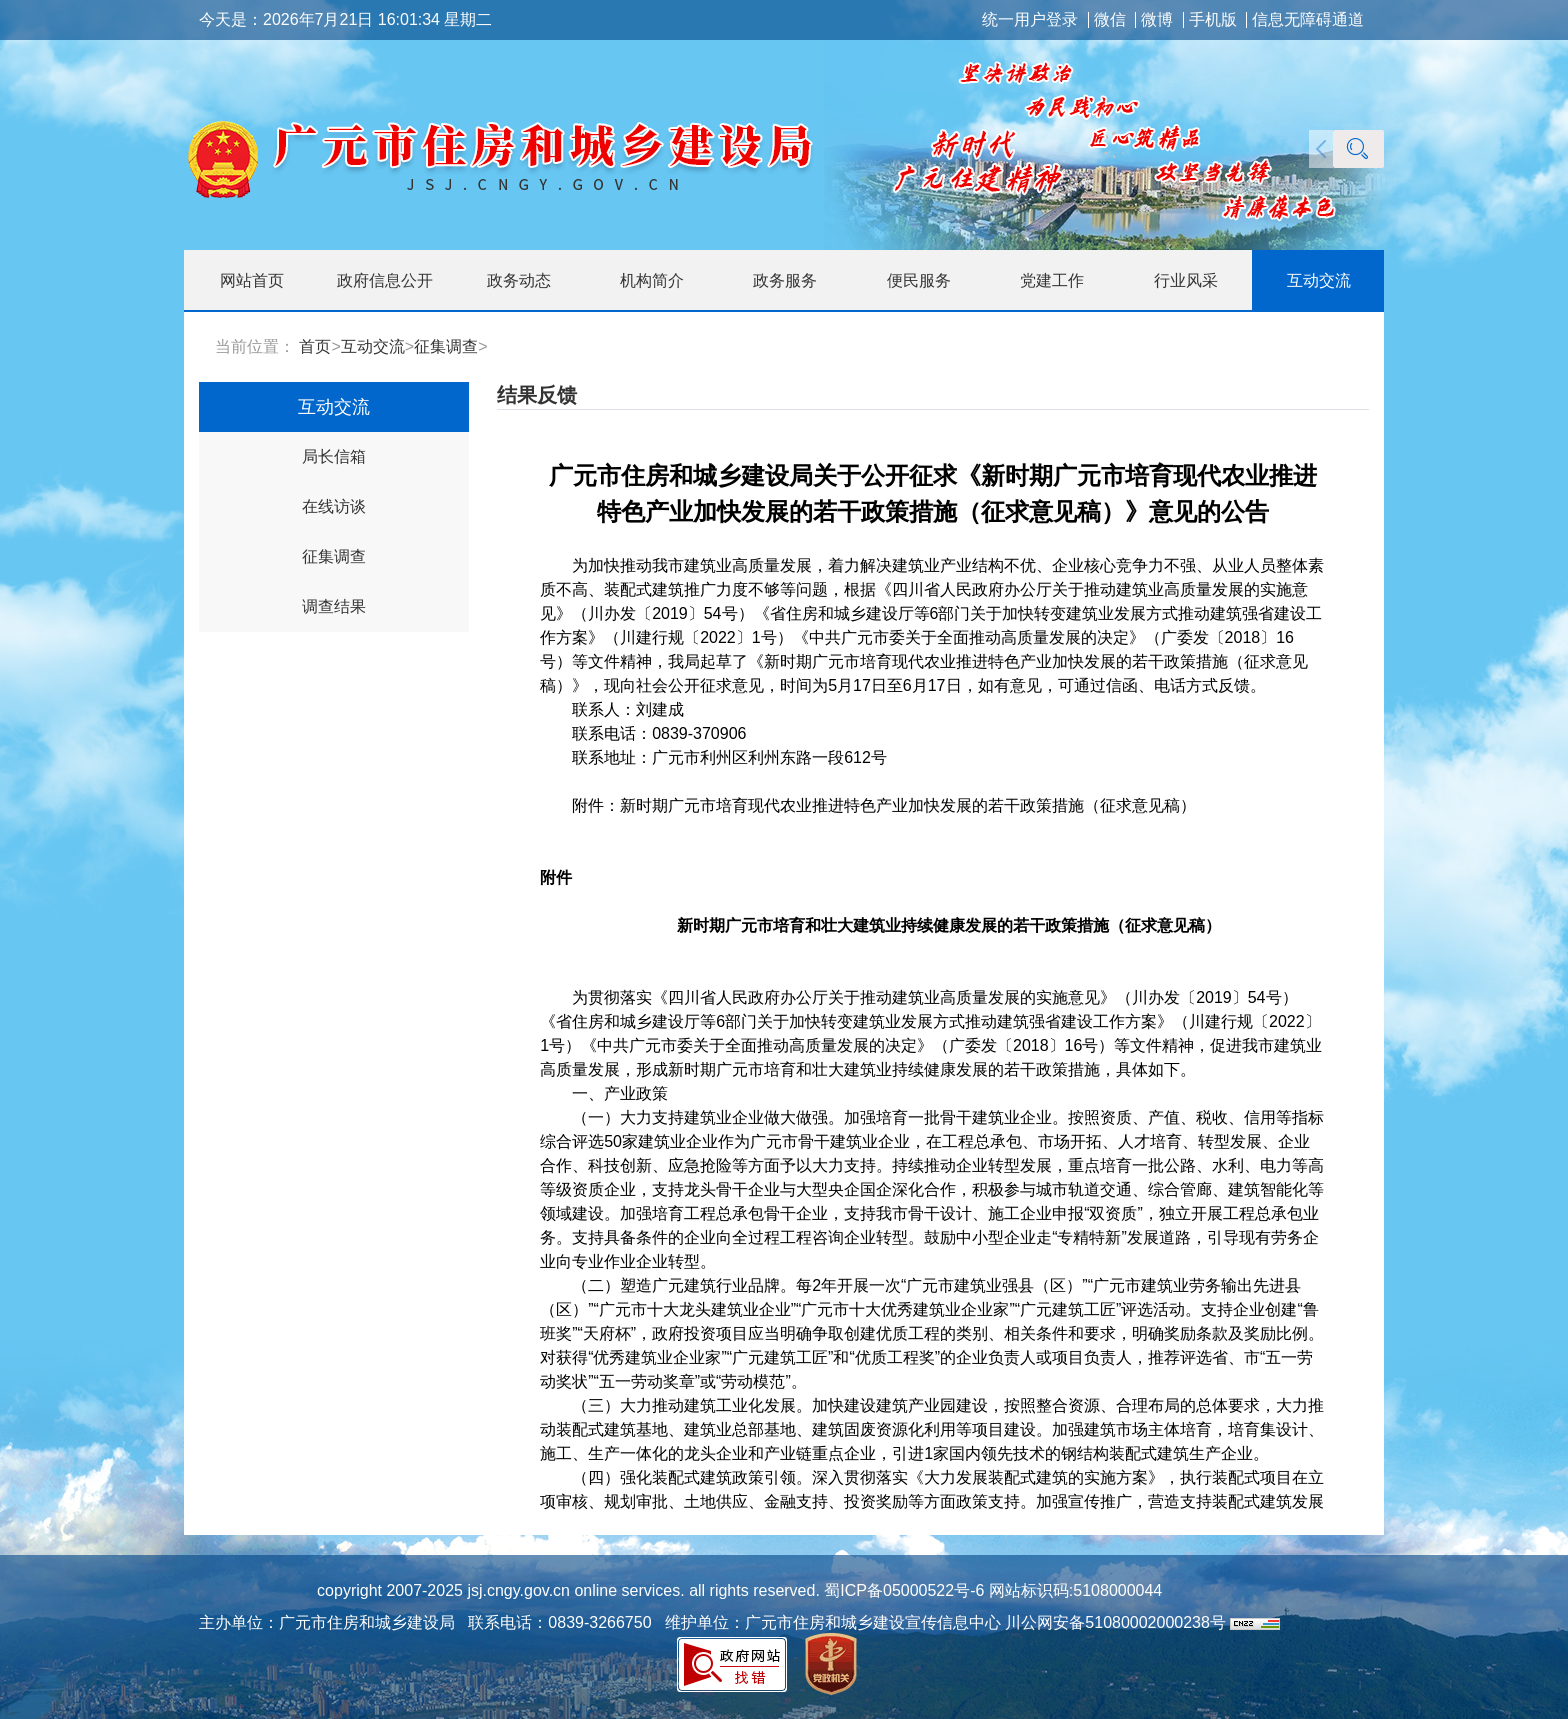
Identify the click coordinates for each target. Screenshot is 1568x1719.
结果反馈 (537, 395)
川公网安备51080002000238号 (1115, 1622)
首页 (315, 346)
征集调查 (446, 346)
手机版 (1213, 20)
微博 (1157, 20)
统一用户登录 (1030, 20)
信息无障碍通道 (1308, 20)
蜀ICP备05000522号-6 (902, 1590)
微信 (1110, 20)
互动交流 (373, 346)
